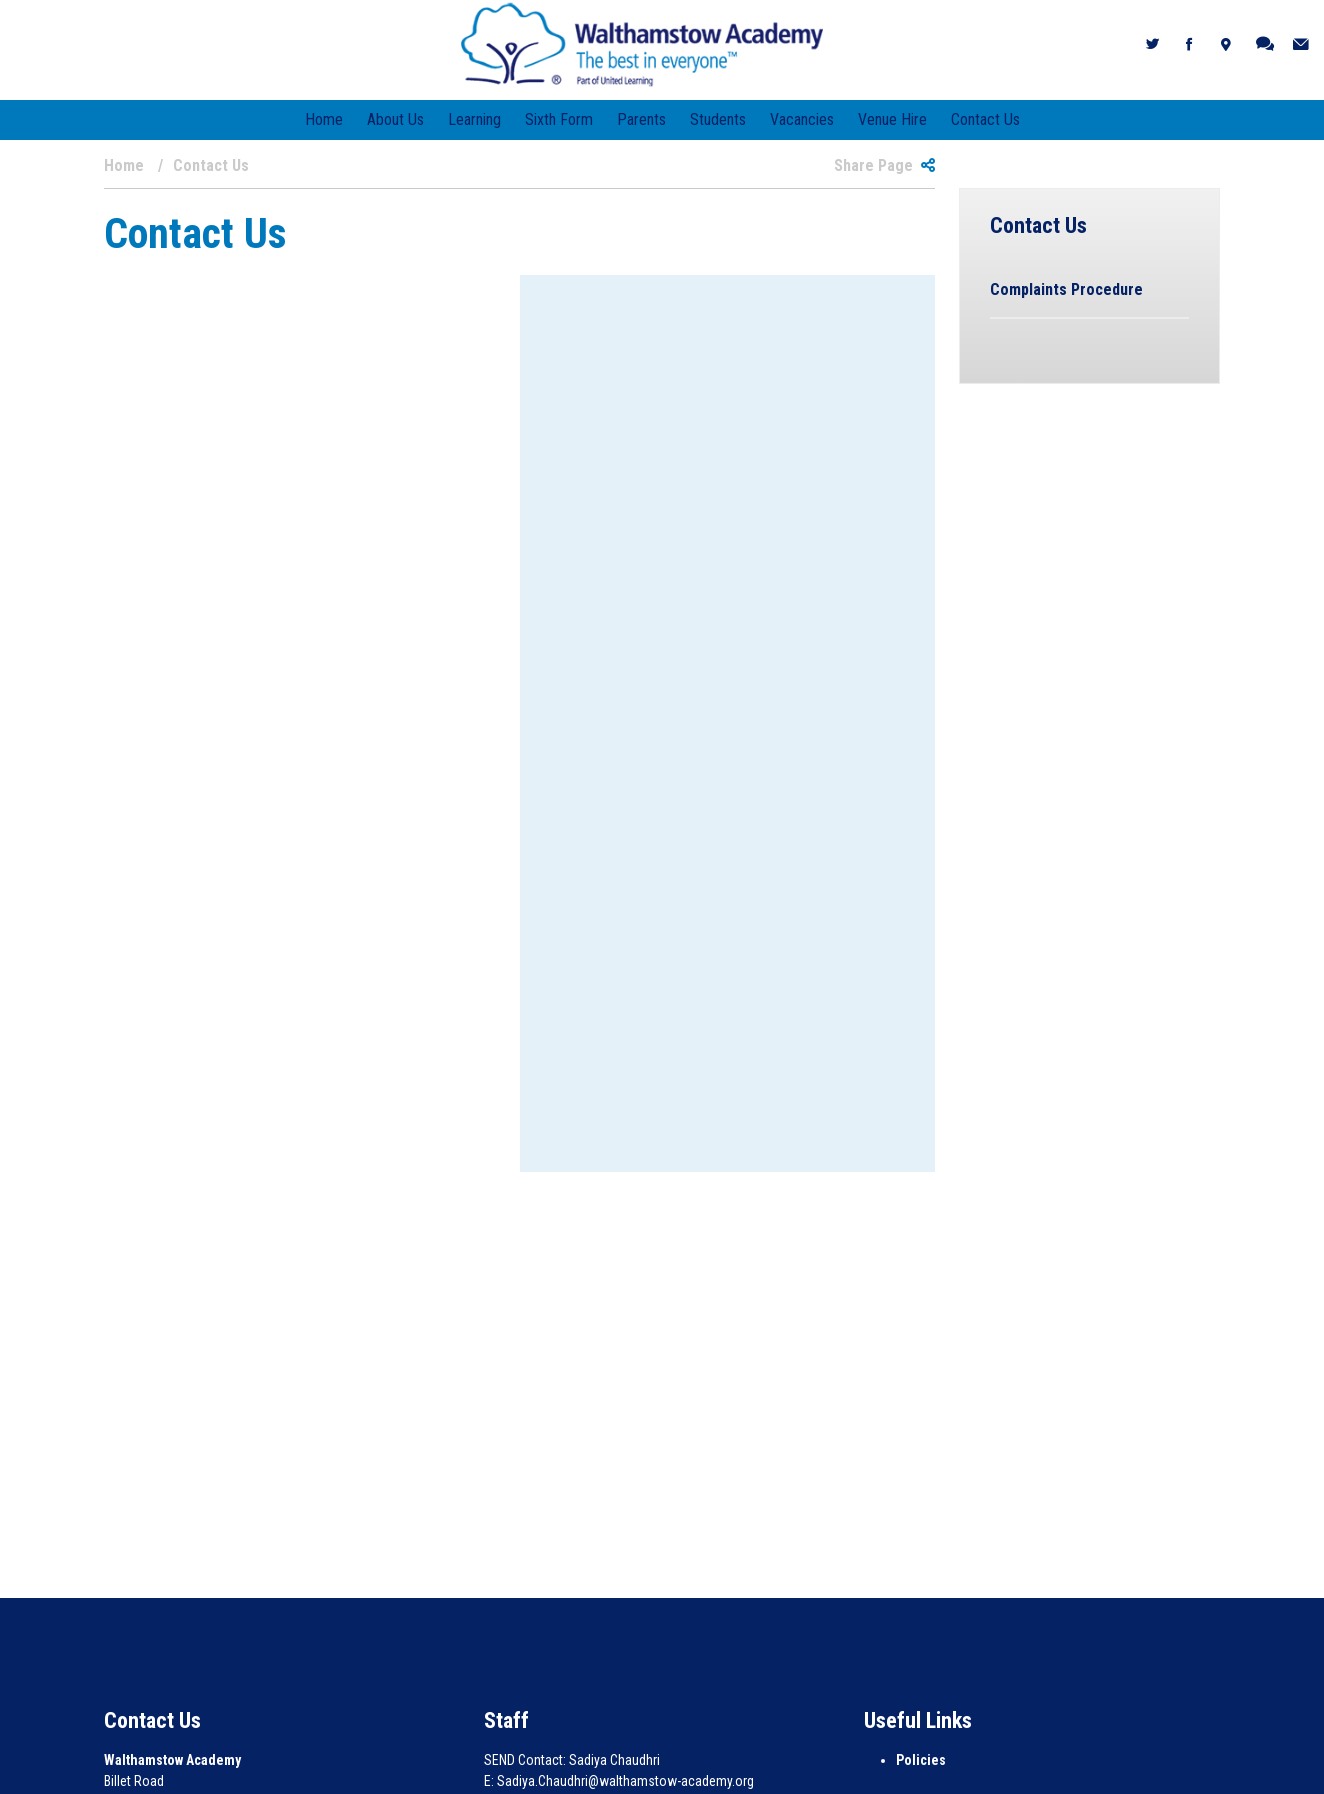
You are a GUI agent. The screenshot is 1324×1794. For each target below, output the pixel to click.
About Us (395, 119)
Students (718, 119)
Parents (641, 119)
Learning (474, 119)
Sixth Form (559, 119)
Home (324, 119)
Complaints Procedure (1066, 289)
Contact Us (985, 119)
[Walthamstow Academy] (642, 43)
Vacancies (802, 119)
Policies (921, 1760)
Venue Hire (892, 119)
